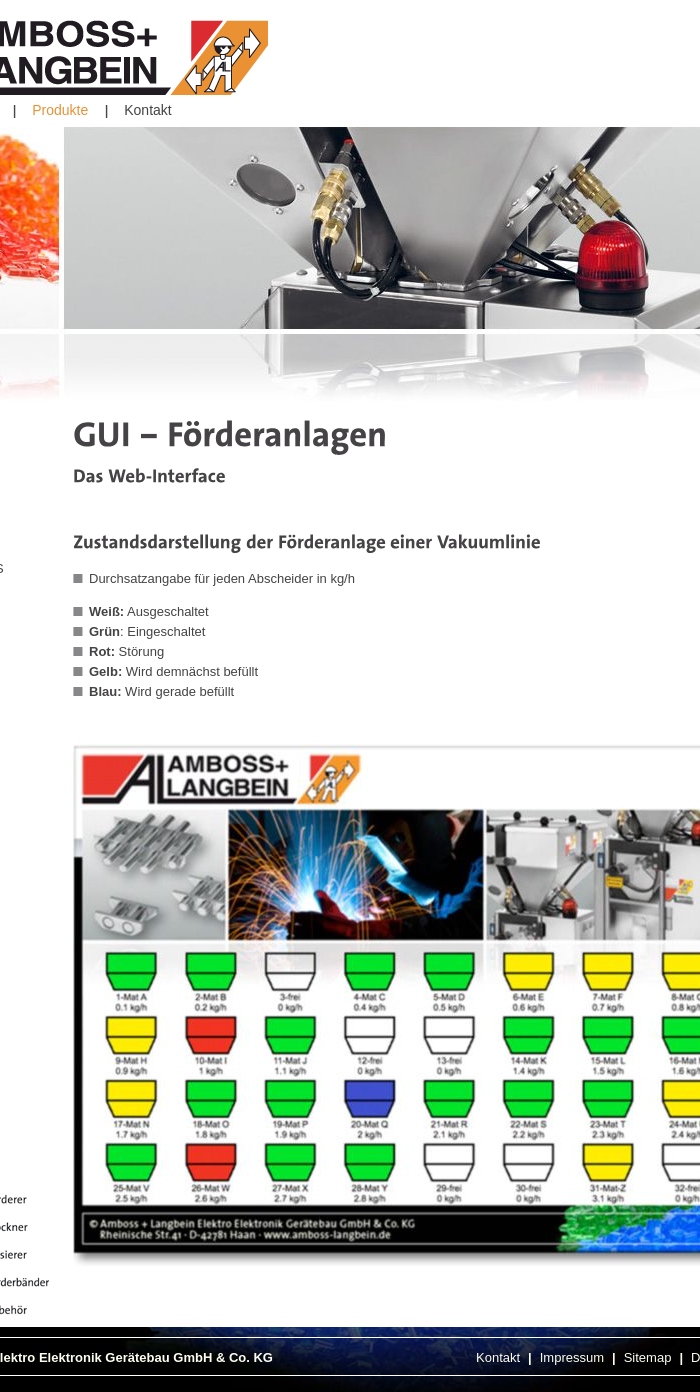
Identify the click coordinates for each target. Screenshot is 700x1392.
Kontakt (147, 110)
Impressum (572, 1357)
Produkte (60, 110)
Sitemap (648, 1357)
